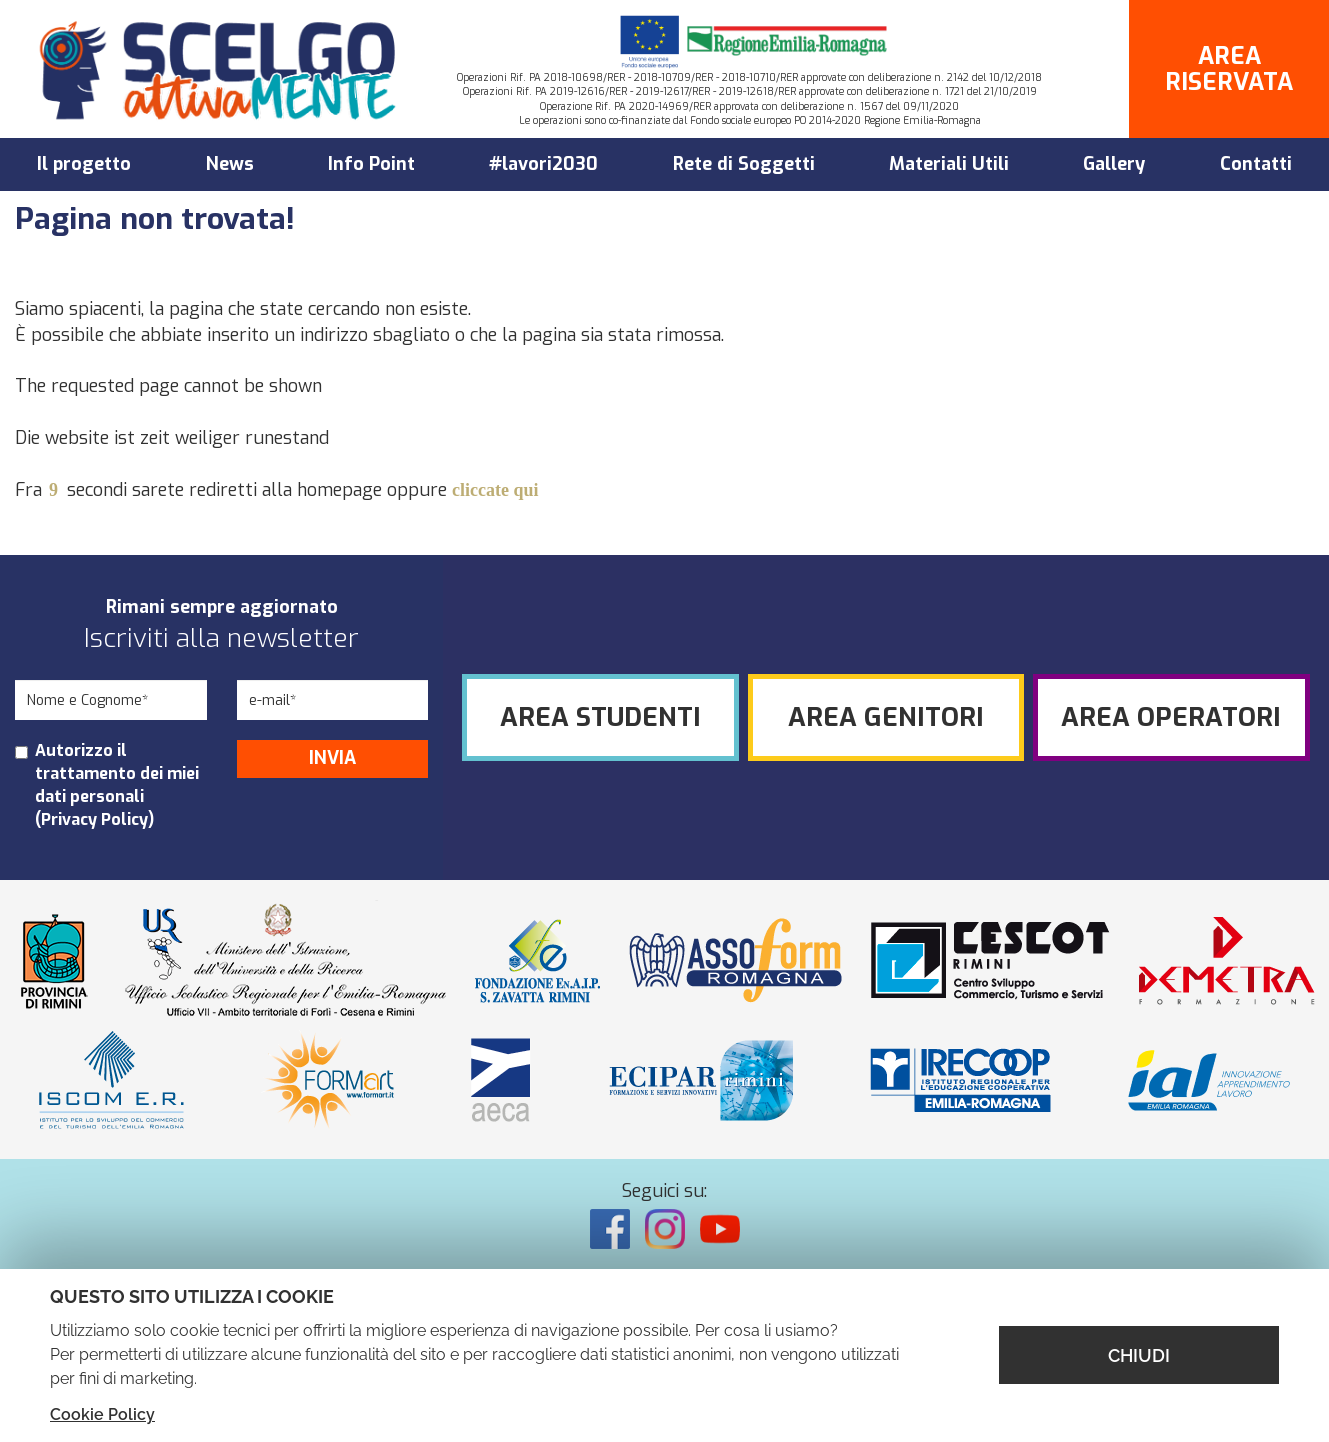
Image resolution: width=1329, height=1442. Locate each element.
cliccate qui (495, 490)
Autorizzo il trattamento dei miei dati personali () (117, 785)
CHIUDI (1139, 1355)
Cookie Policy (102, 1414)
